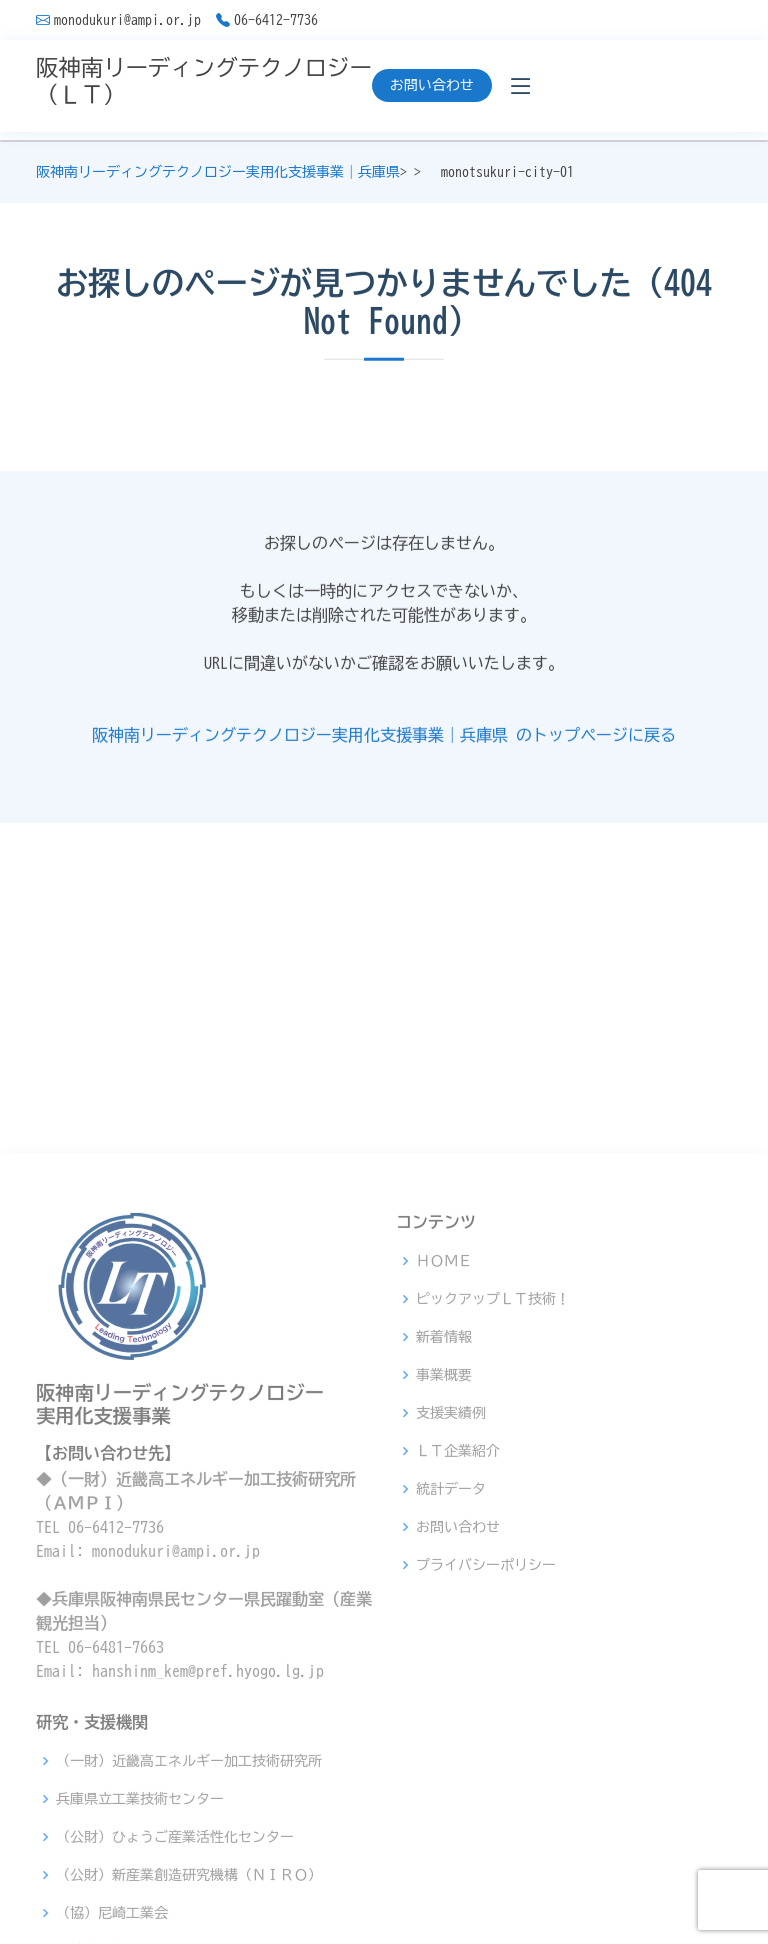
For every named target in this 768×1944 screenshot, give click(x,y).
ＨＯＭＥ (444, 1514)
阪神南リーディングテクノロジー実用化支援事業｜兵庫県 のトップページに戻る (384, 742)
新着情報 (444, 1590)
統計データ (451, 1742)
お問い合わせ (432, 85)
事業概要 (444, 1628)
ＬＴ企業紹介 (458, 1704)
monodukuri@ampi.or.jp (127, 20)
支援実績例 (451, 1666)
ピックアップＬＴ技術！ (493, 1552)
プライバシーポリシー (486, 1818)
